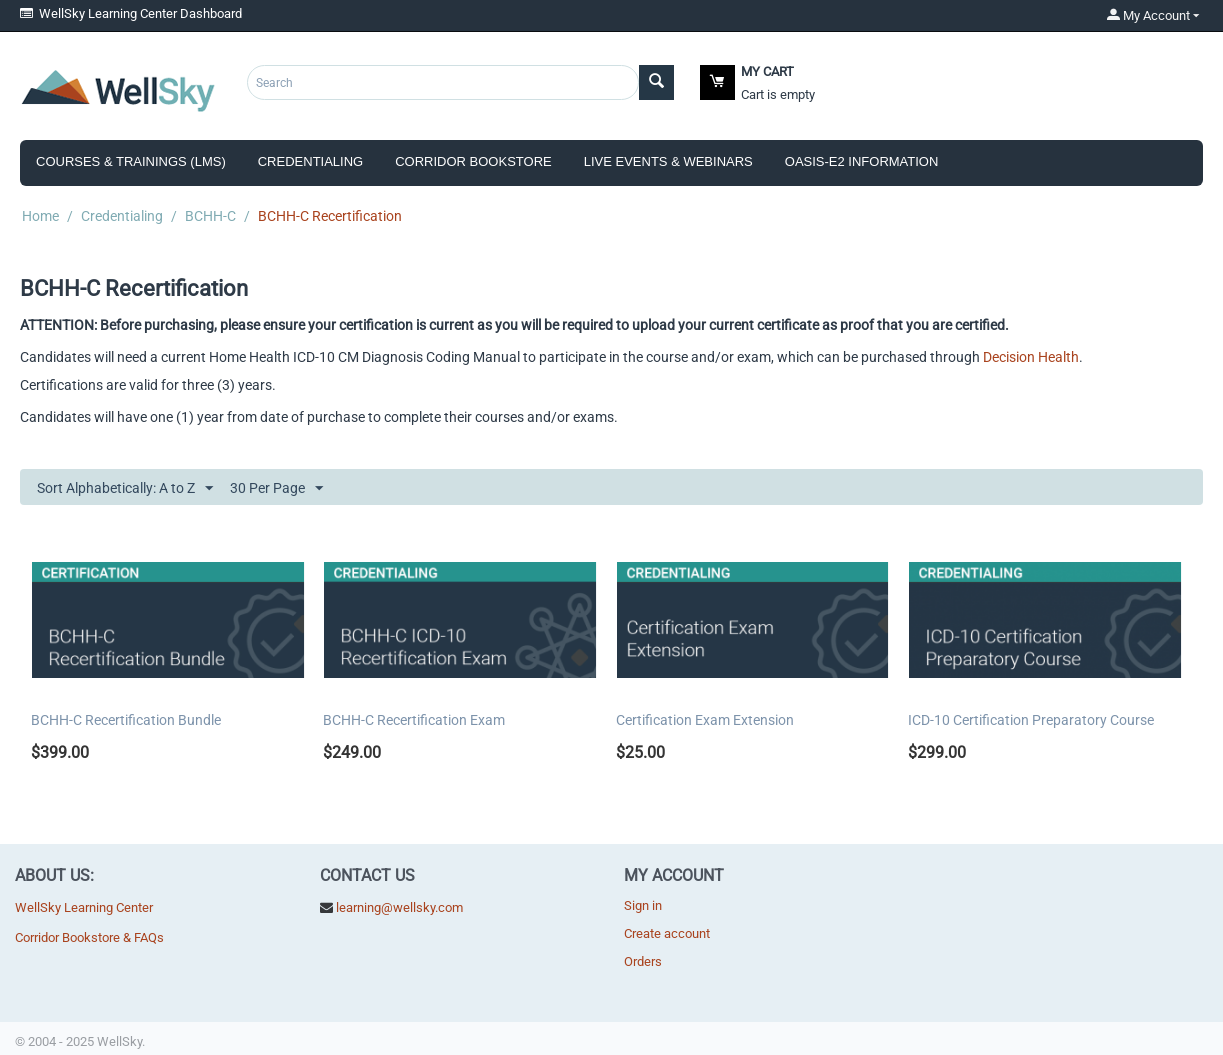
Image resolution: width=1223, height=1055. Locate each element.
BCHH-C (210, 216)
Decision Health (1031, 357)
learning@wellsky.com (399, 907)
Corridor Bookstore (473, 161)
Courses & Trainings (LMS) (131, 161)
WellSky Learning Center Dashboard (131, 13)
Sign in (643, 905)
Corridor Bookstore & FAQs (89, 937)
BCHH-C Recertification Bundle (126, 720)
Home (40, 216)
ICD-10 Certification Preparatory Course (1031, 720)
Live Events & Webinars (668, 161)
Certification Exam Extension (705, 720)
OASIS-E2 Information (862, 161)
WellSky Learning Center (84, 907)
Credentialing (310, 161)
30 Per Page (276, 489)
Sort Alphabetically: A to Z (125, 489)
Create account (667, 933)
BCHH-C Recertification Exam (414, 720)
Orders (643, 961)
